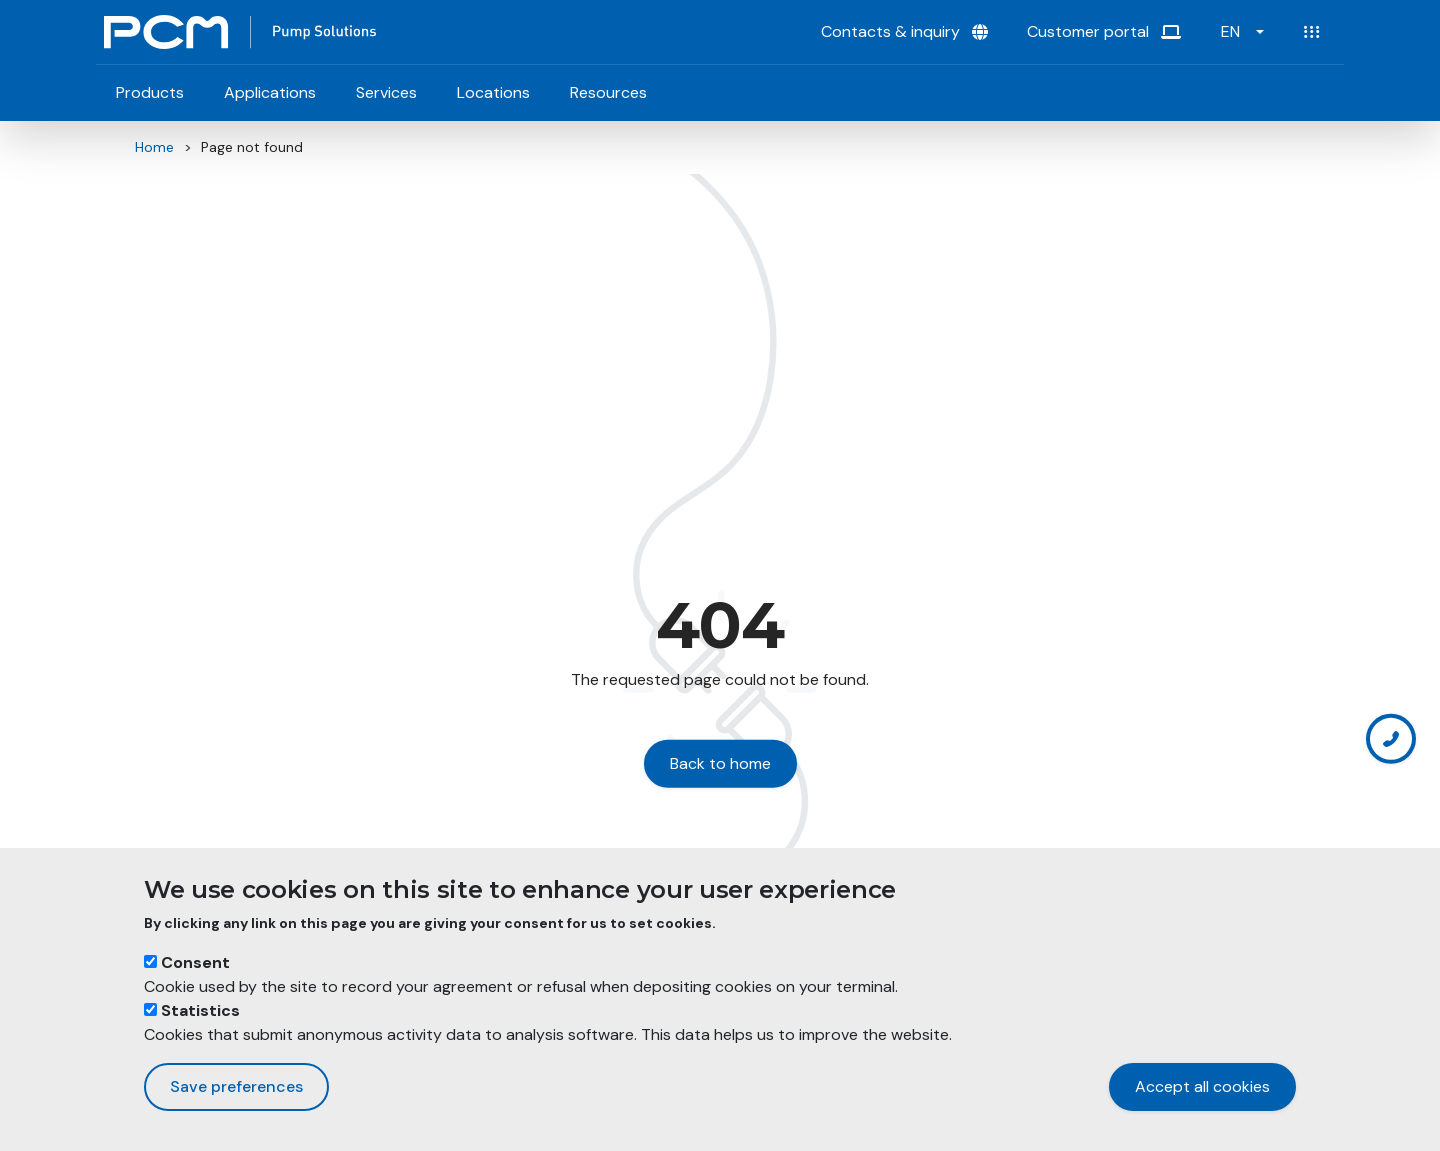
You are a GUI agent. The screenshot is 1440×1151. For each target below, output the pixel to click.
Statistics (200, 1010)
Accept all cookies (1202, 1086)
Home (154, 147)
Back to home (720, 763)
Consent (195, 962)
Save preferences (236, 1086)
